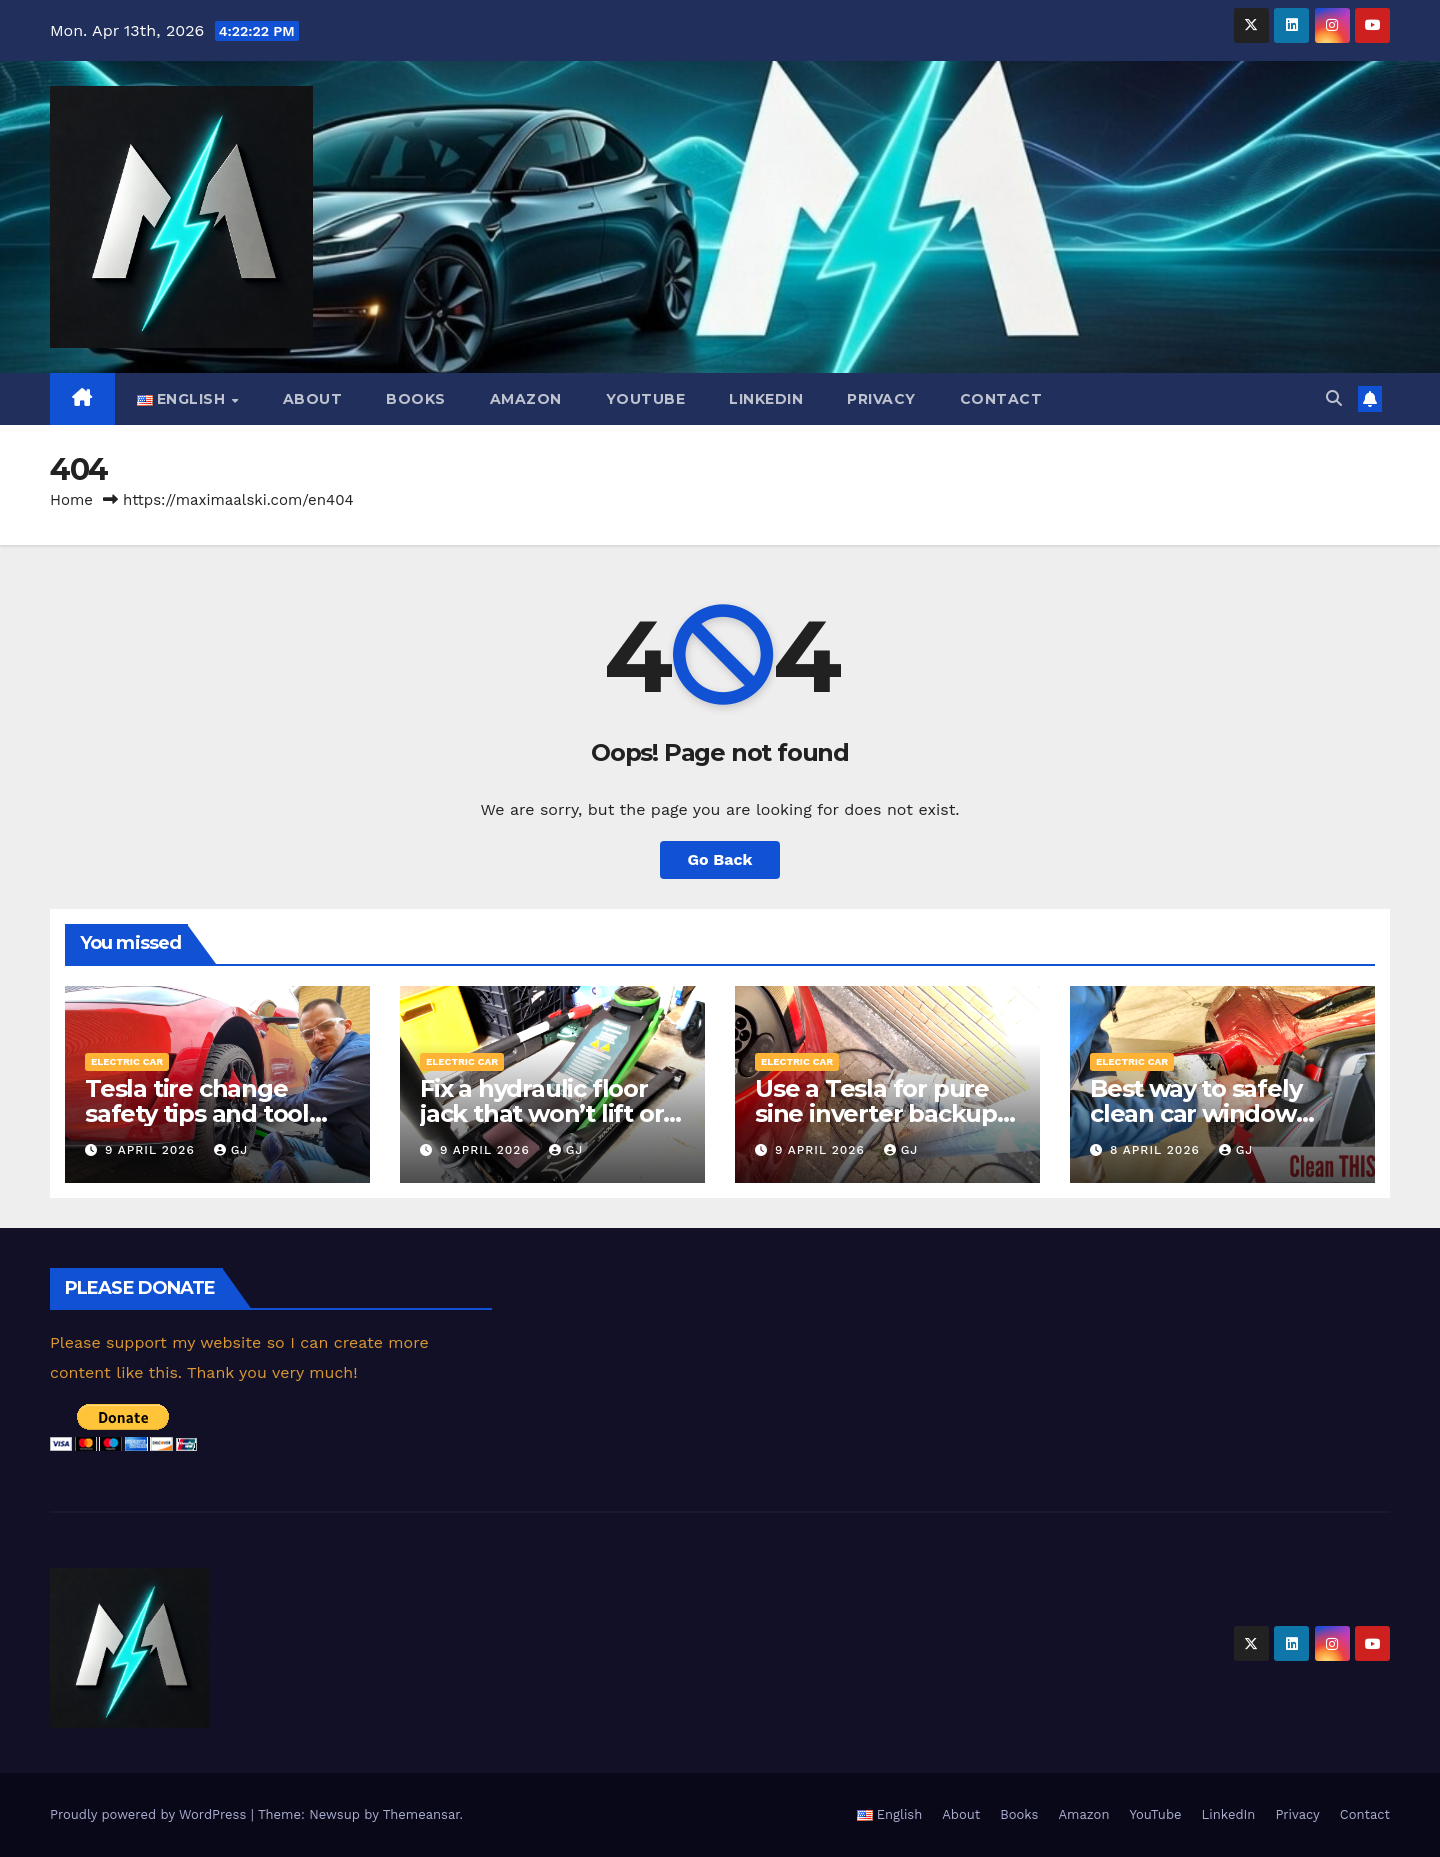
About (313, 399)
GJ (231, 1150)
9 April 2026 (152, 1150)
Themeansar (421, 1814)
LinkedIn (766, 399)
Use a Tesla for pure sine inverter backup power (876, 1113)
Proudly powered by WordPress (150, 1814)
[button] (1334, 398)
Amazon (526, 399)
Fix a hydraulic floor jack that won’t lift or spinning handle (541, 1113)
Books (416, 399)
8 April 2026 (1157, 1150)
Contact (1001, 399)
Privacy (881, 399)
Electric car (127, 1061)
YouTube (646, 399)
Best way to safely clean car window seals (1195, 1113)
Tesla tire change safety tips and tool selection (197, 1113)
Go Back (720, 859)
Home (71, 500)
